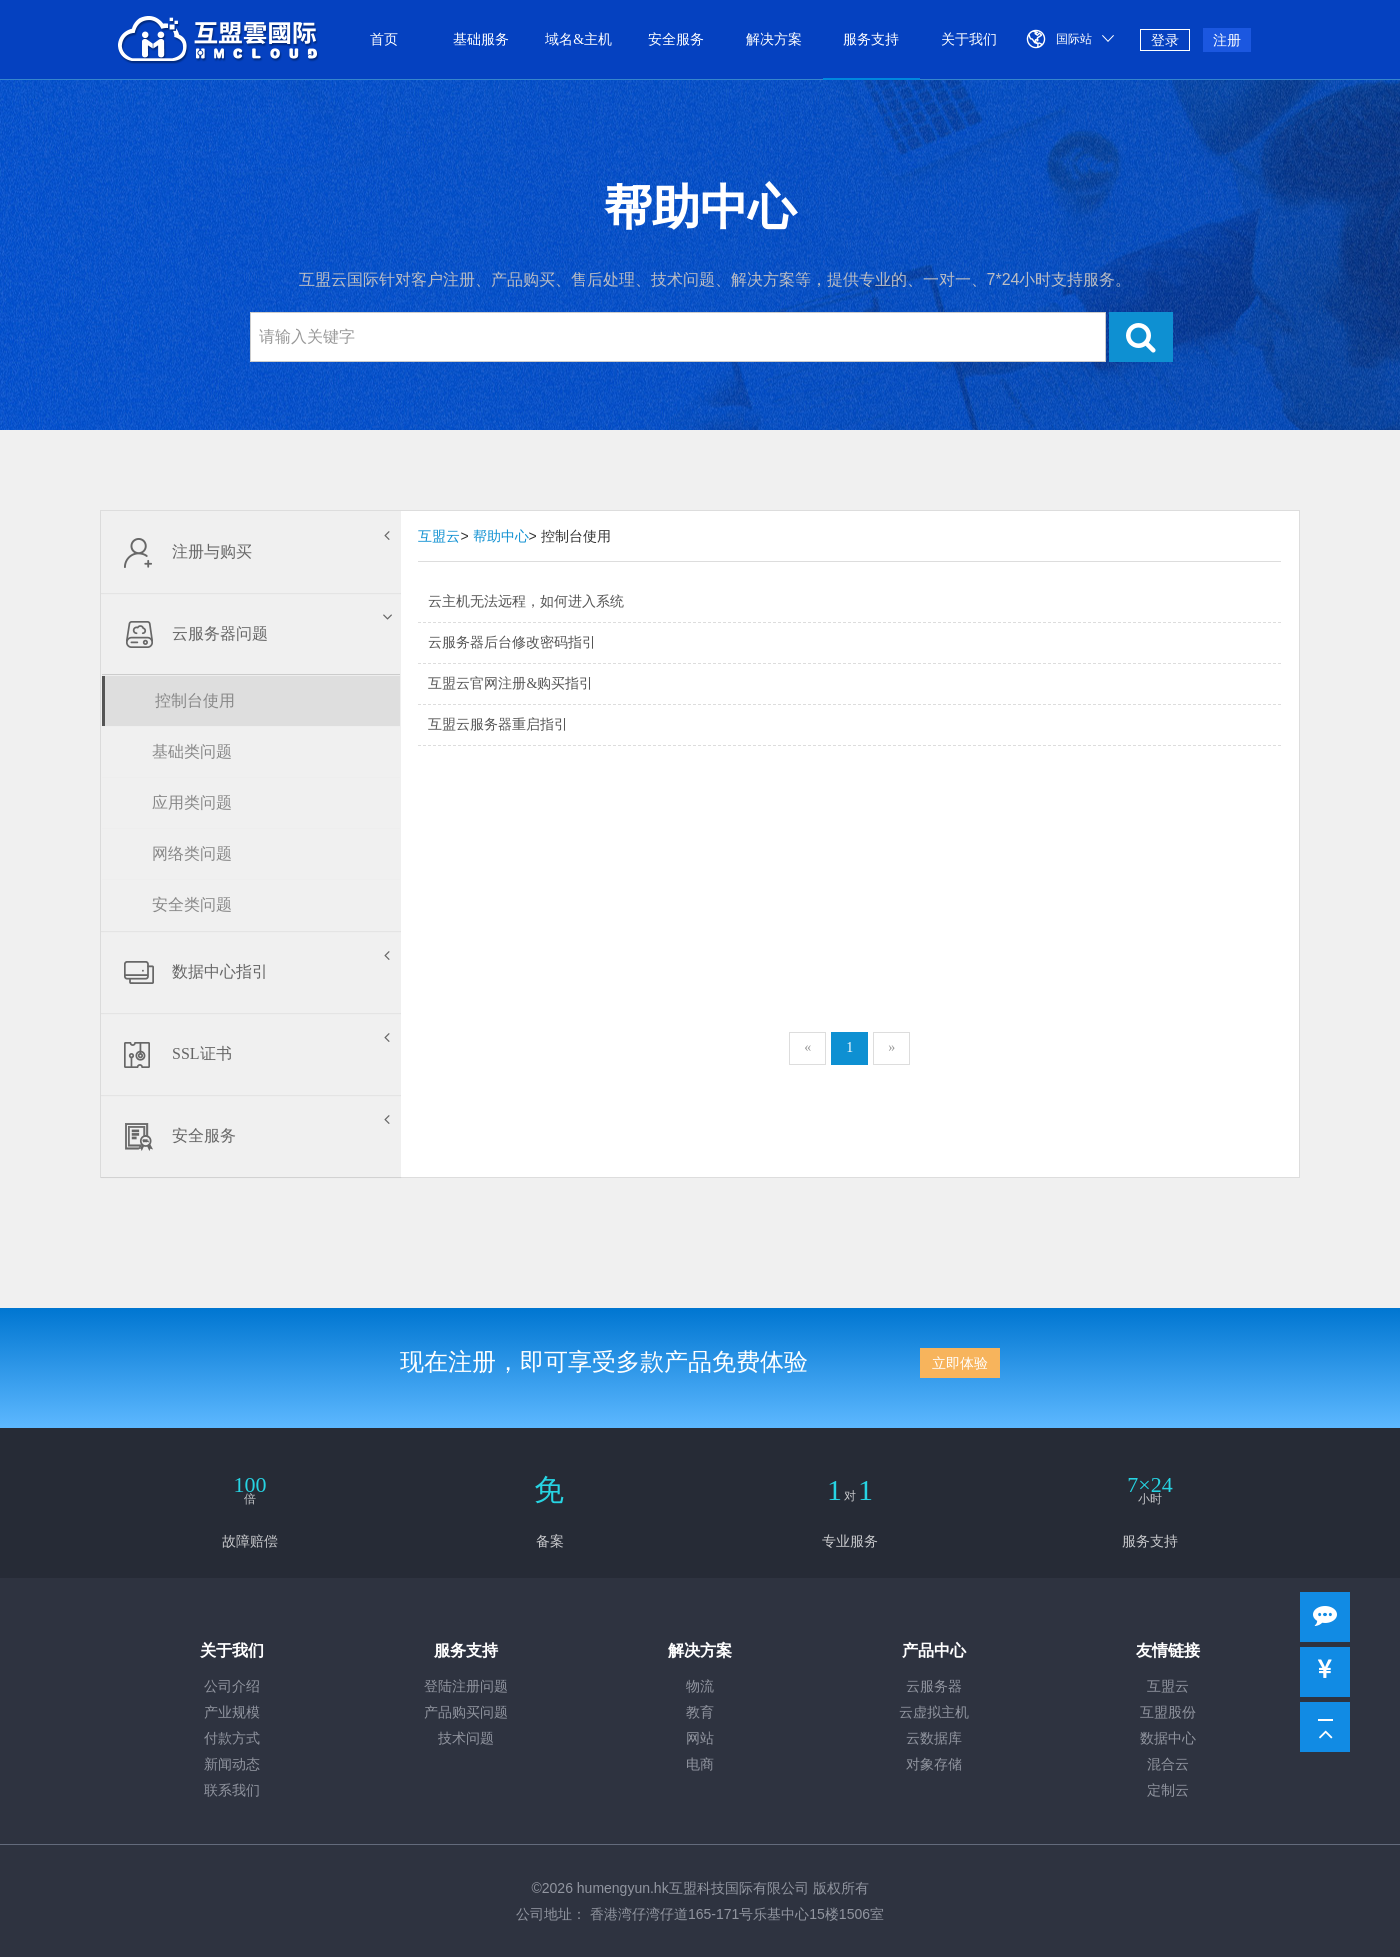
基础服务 (481, 39)
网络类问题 (192, 853)
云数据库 (934, 1738)
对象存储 (934, 1764)
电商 (700, 1764)
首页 (384, 39)
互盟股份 (1168, 1712)
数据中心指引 (251, 972)
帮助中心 (501, 536)
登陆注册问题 (466, 1686)
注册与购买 (251, 552)
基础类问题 (192, 751)
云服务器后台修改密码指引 (512, 642)
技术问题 (466, 1738)
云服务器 (934, 1686)
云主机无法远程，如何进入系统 (526, 601)
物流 (700, 1686)
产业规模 (232, 1712)
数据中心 (1168, 1738)
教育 (700, 1712)
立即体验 (960, 1363)
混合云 (1168, 1764)
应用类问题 (192, 802)
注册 (1227, 40)
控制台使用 (195, 700)
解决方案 (774, 39)
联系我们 (232, 1790)
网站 (700, 1738)
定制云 (1168, 1790)
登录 (1165, 40)
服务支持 (871, 39)
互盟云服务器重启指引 (498, 724)
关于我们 (969, 39)
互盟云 (439, 536)
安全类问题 (192, 904)
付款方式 (232, 1738)
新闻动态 (232, 1764)
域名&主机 (578, 39)
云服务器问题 (253, 634)
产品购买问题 (466, 1712)
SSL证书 (251, 1054)
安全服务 (676, 39)
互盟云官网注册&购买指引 (510, 683)
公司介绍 (232, 1686)
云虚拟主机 (934, 1712)
